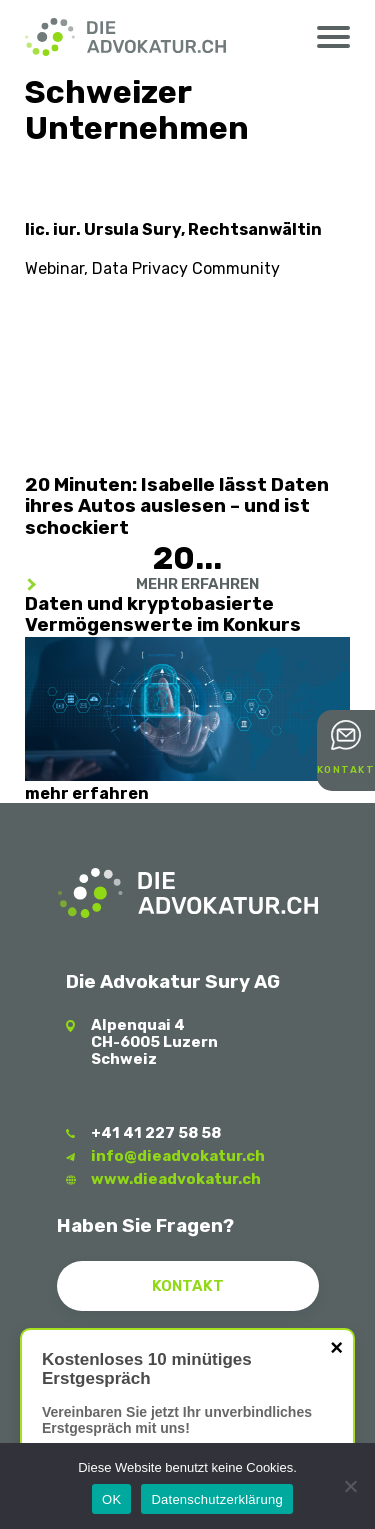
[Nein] (350, 1486)
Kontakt (346, 770)
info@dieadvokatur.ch (178, 1156)
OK (111, 1499)
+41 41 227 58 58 (156, 1133)
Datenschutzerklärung (216, 1499)
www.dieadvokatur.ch (176, 1179)
